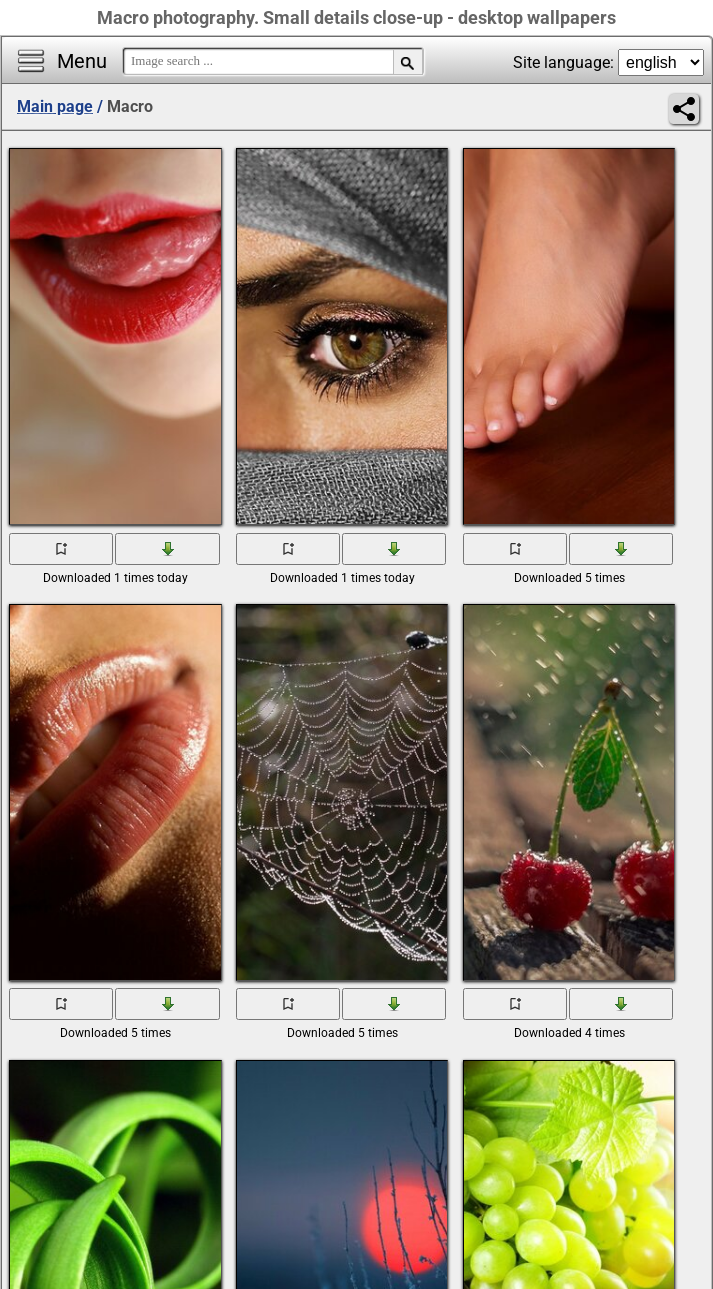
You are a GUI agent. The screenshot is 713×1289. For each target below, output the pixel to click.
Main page (55, 106)
